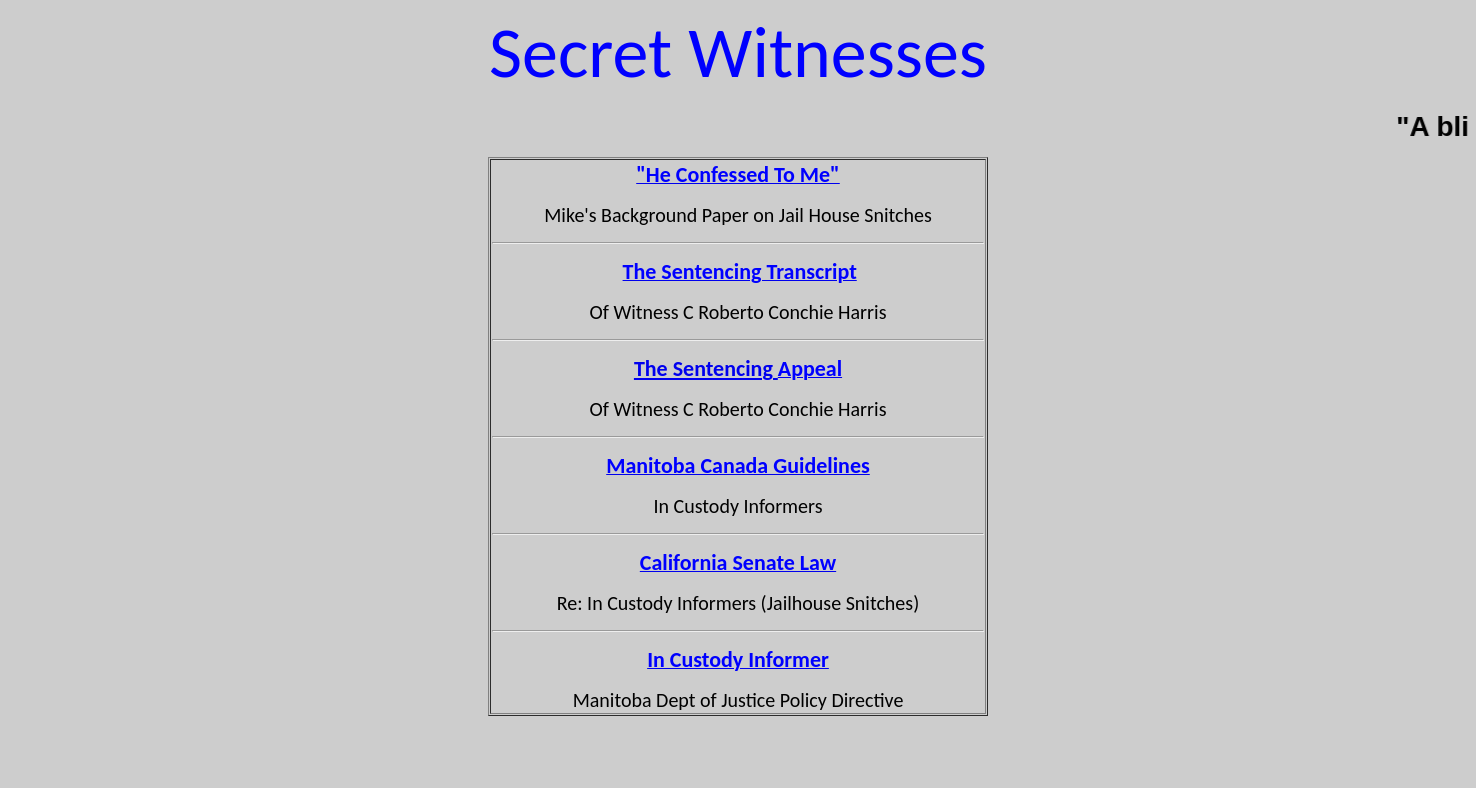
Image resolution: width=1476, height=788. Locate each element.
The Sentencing (706, 368)
